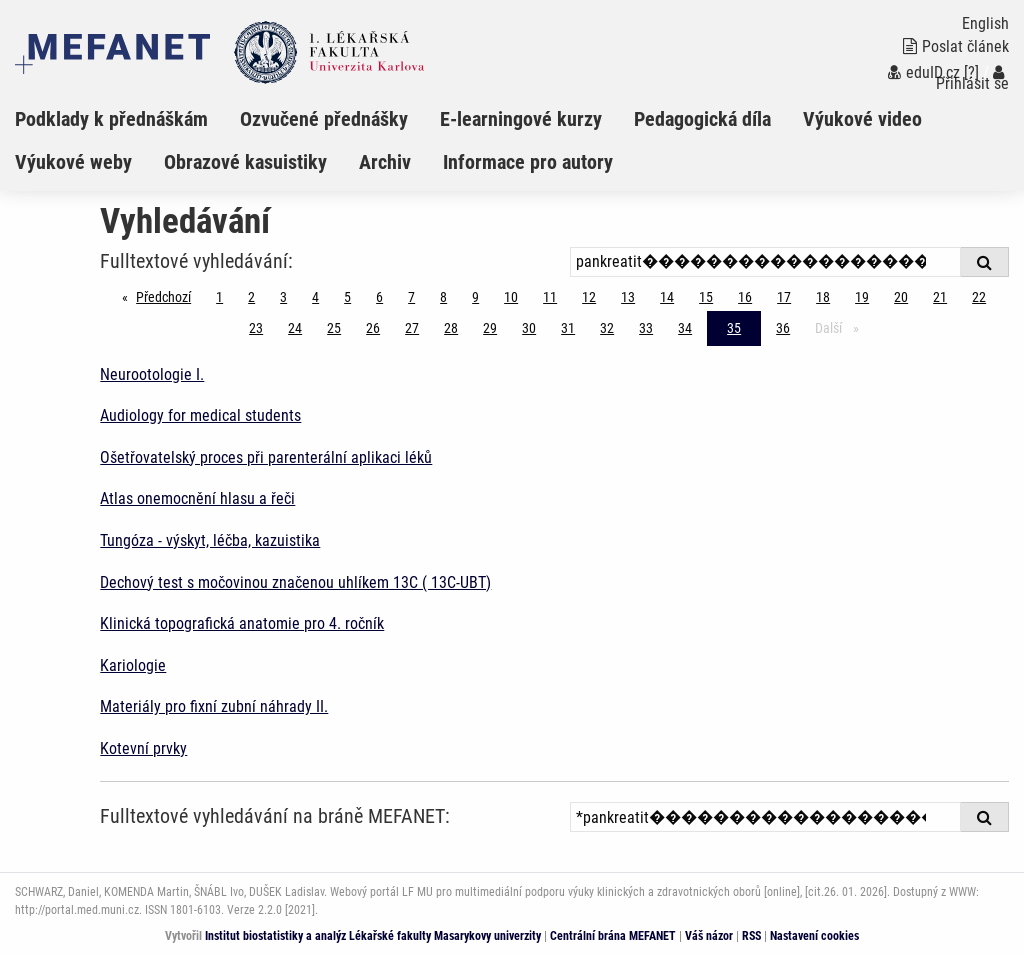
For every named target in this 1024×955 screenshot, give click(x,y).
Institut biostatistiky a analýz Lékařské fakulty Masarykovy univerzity (373, 936)
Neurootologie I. (152, 374)
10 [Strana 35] (511, 297)
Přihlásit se (972, 78)
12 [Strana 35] (589, 297)
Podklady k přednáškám (111, 119)
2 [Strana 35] (251, 297)
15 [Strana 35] (706, 297)
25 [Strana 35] (334, 328)
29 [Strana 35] (490, 328)
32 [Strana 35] (607, 328)
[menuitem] (127, 119)
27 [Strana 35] (412, 328)
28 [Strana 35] (451, 328)
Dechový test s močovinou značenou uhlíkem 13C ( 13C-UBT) (295, 582)
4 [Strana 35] (315, 297)
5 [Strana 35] (347, 297)
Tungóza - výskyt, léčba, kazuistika (210, 540)
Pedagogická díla (702, 119)
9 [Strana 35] (475, 297)
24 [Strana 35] (295, 328)
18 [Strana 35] (823, 297)
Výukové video (862, 119)
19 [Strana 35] (862, 297)
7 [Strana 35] (411, 297)
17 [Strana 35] (784, 297)
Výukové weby (73, 162)
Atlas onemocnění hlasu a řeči (197, 498)
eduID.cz (924, 72)
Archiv (385, 162)
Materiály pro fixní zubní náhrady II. (214, 706)
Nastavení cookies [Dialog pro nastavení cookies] (814, 936)
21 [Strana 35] (940, 297)
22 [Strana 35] (979, 297)
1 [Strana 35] (219, 297)
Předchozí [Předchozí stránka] (168, 295)
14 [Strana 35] (667, 297)
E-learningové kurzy (521, 119)
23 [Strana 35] (256, 328)
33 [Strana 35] (646, 328)
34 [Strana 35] (685, 328)
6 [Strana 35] (379, 297)
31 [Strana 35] (568, 328)
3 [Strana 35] (283, 297)
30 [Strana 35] (529, 328)
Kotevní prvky (143, 748)
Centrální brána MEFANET (613, 936)
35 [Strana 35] (734, 328)
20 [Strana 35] (901, 297)
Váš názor (709, 936)
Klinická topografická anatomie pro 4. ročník (242, 623)
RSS (751, 936)
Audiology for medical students (200, 415)
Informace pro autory (528, 162)
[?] (971, 72)
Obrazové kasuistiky (245, 162)
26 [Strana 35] (373, 328)
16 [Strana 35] (745, 297)
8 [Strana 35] (443, 297)
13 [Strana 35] (628, 297)
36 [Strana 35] (783, 328)
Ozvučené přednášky (324, 119)
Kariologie (133, 665)
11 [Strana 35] (550, 297)
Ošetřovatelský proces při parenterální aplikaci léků (266, 457)
